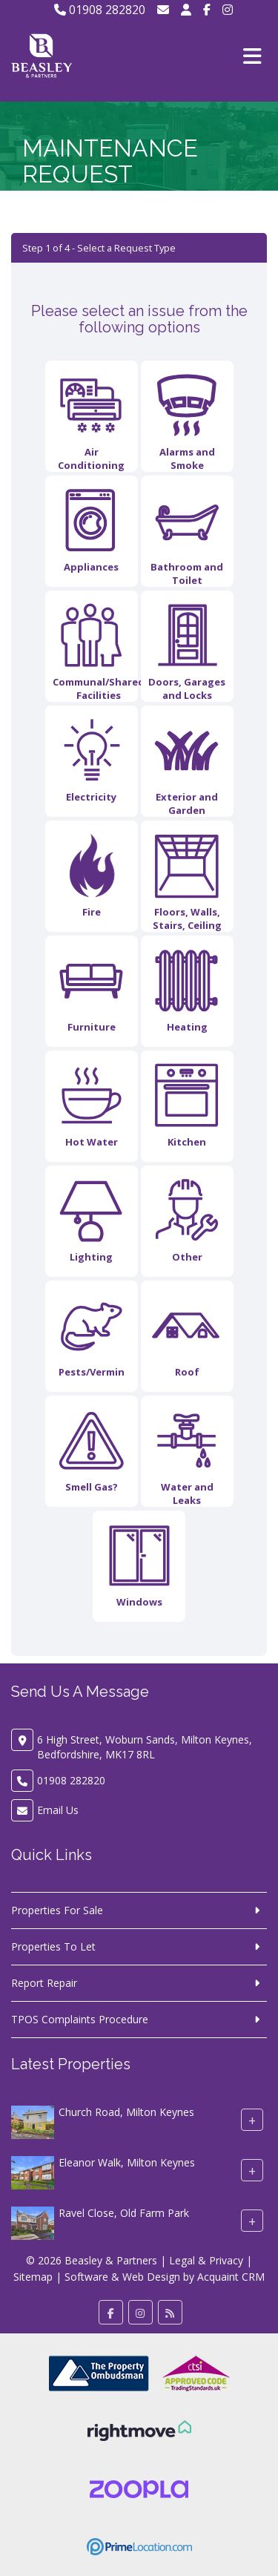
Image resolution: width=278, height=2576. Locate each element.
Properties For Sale (57, 1910)
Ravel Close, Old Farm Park (124, 2213)
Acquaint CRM (231, 2277)
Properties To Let (53, 1946)
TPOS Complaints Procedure (79, 2019)
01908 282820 (99, 9)
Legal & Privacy (206, 2260)
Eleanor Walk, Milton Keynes (127, 2162)
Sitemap (33, 2277)
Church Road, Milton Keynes (126, 2112)
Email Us (58, 1810)
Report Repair (44, 1983)
